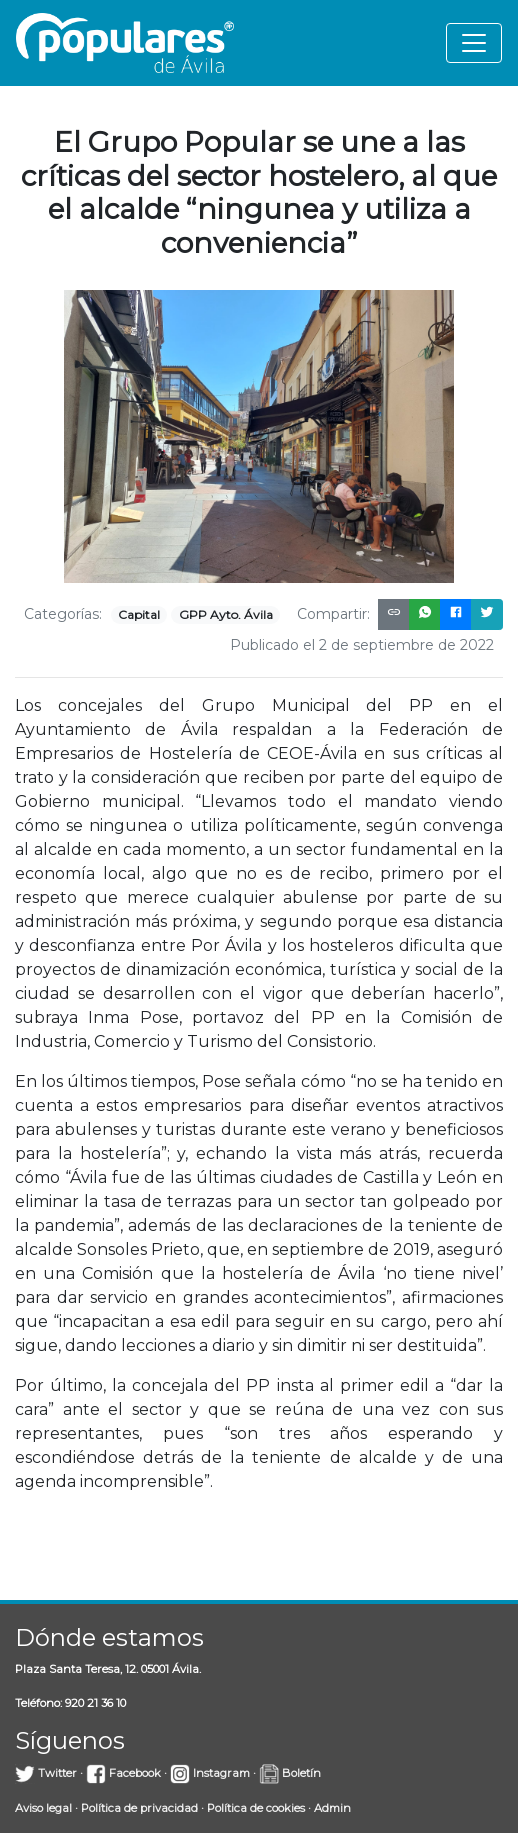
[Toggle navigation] (474, 43)
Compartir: (333, 614)
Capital (139, 614)
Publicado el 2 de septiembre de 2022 (362, 645)
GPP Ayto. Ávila (226, 614)
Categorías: (63, 614)
